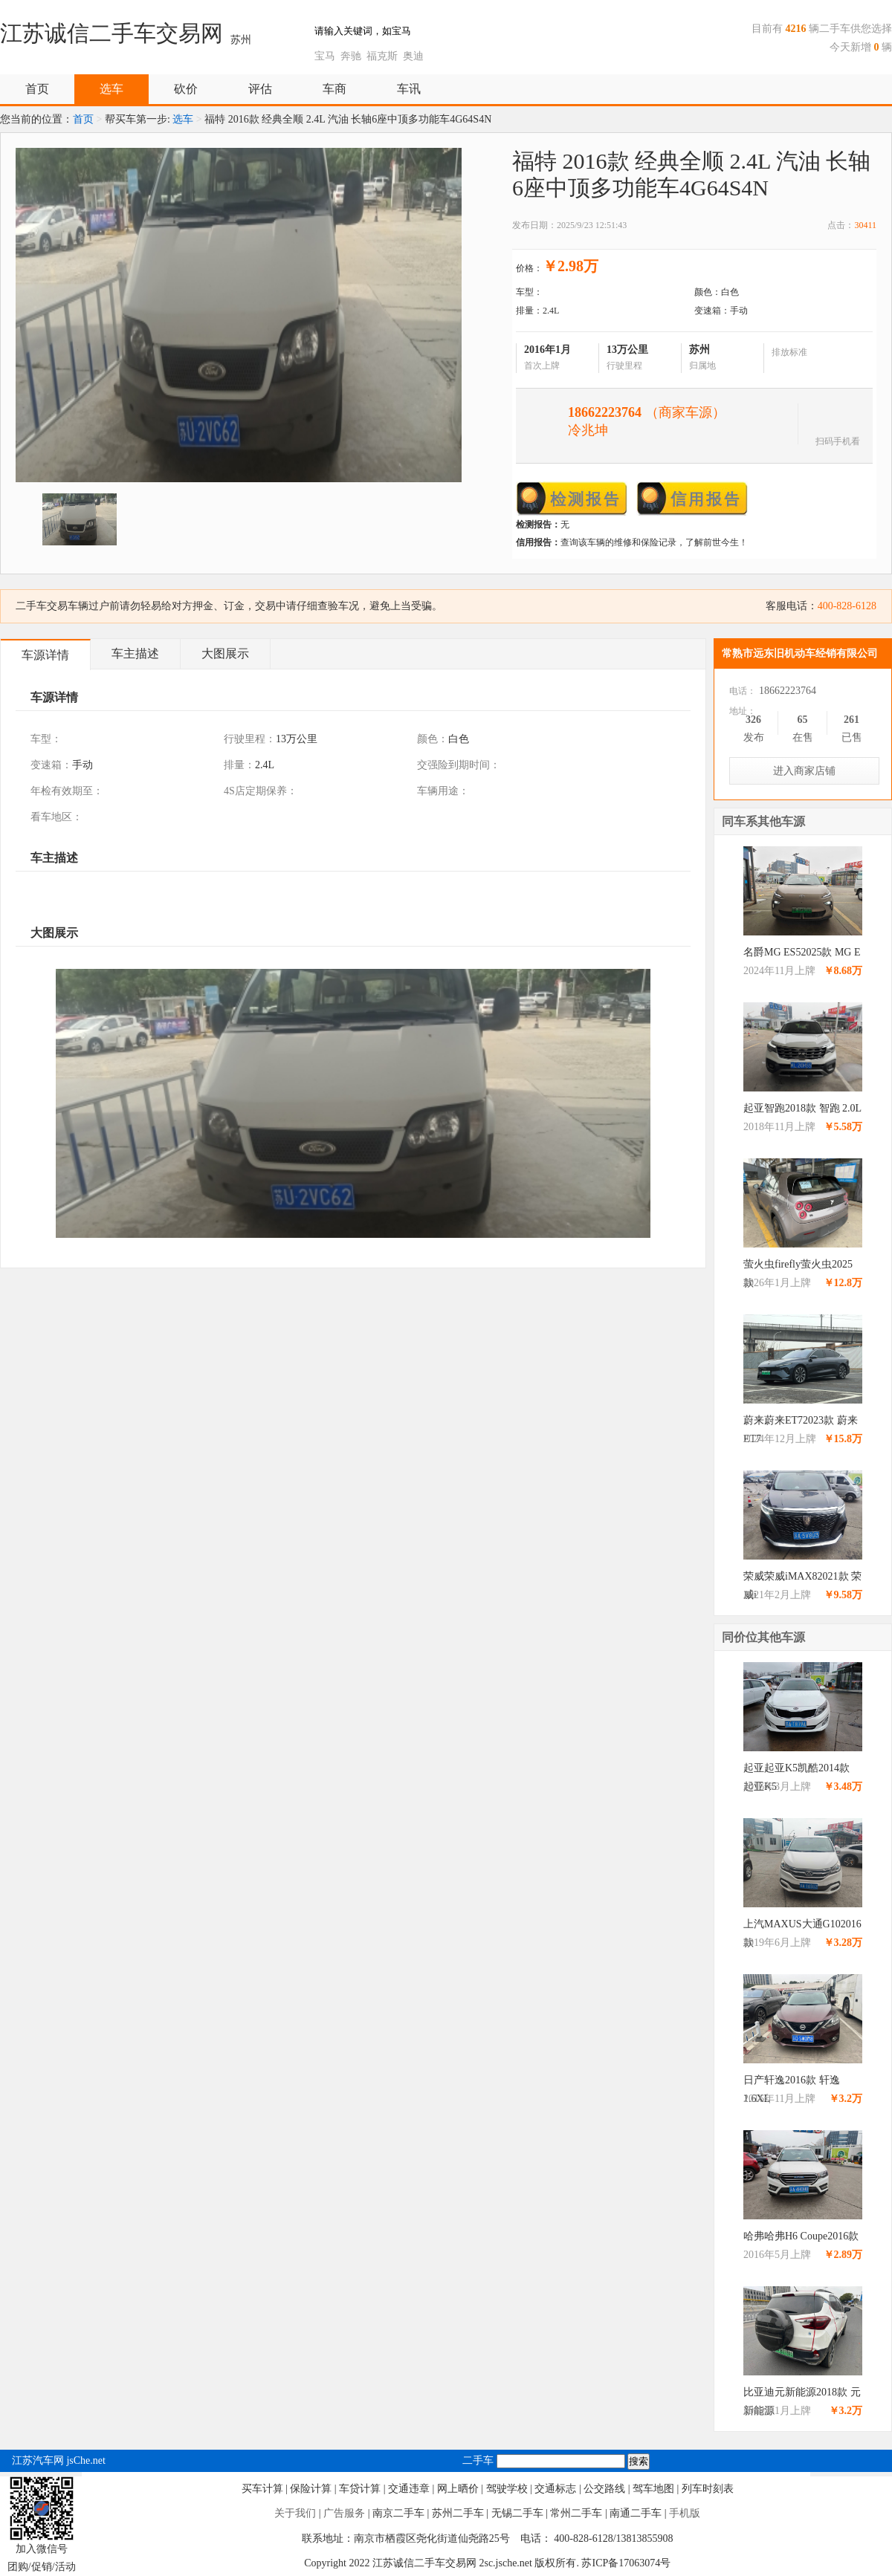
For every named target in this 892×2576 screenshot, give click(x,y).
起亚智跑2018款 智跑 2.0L (802, 1108)
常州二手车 (576, 2513)
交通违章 (409, 2488)
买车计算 (262, 2488)
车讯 (409, 88)
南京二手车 (398, 2513)
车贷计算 (360, 2488)
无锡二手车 (517, 2513)
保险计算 (311, 2488)
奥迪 (413, 56)
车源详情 (45, 655)
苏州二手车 (458, 2513)
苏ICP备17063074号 (625, 2563)
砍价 (186, 88)
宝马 (324, 56)
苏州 (240, 39)
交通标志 (555, 2488)
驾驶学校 (507, 2488)
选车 (111, 88)
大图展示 (225, 653)
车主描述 (135, 653)
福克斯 (382, 56)
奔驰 (350, 56)
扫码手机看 (837, 440)
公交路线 (604, 2488)
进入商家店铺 (804, 770)
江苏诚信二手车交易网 (111, 33)
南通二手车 (636, 2513)
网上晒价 (458, 2488)
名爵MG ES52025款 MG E (802, 952)
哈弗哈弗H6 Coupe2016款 (801, 2236)
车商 (334, 88)
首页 (37, 88)
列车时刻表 (708, 2488)
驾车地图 (653, 2488)
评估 (260, 88)
